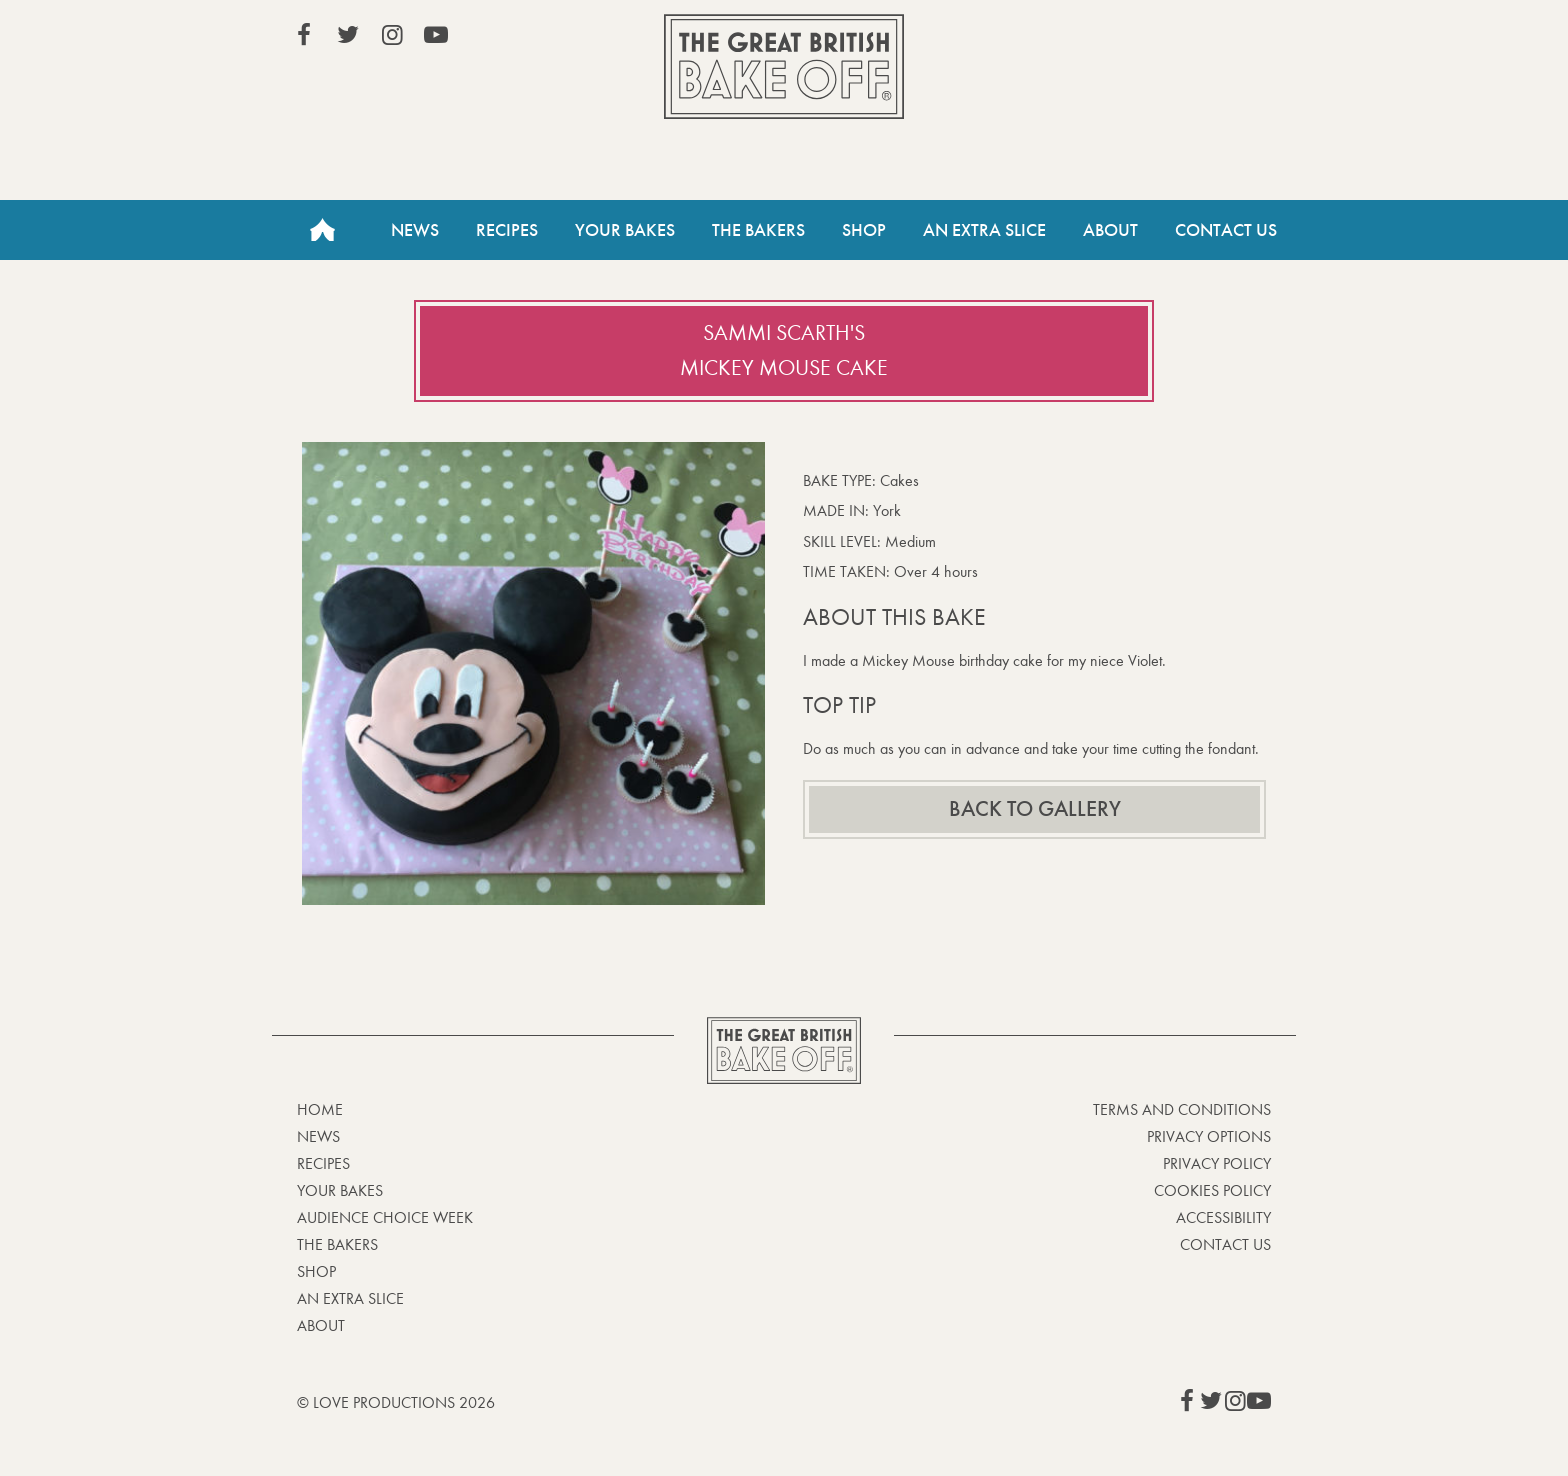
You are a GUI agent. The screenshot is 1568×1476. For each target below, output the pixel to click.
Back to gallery (1035, 809)
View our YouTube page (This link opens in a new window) (436, 35)
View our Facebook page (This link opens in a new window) (304, 35)
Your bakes (340, 1190)
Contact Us (1226, 230)
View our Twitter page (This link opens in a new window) (348, 35)
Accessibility (1223, 1217)
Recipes (507, 230)
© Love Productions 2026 (396, 1402)
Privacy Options (1209, 1136)
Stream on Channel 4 (1180, 39)
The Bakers (758, 230)
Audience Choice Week (385, 1217)
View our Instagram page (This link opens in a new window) (392, 35)
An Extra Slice (984, 230)
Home (322, 230)
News (415, 230)
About (1110, 230)
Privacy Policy (1217, 1163)
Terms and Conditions (1182, 1109)
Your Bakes (625, 230)
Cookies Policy (1212, 1190)
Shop (864, 230)
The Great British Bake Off (784, 66)
